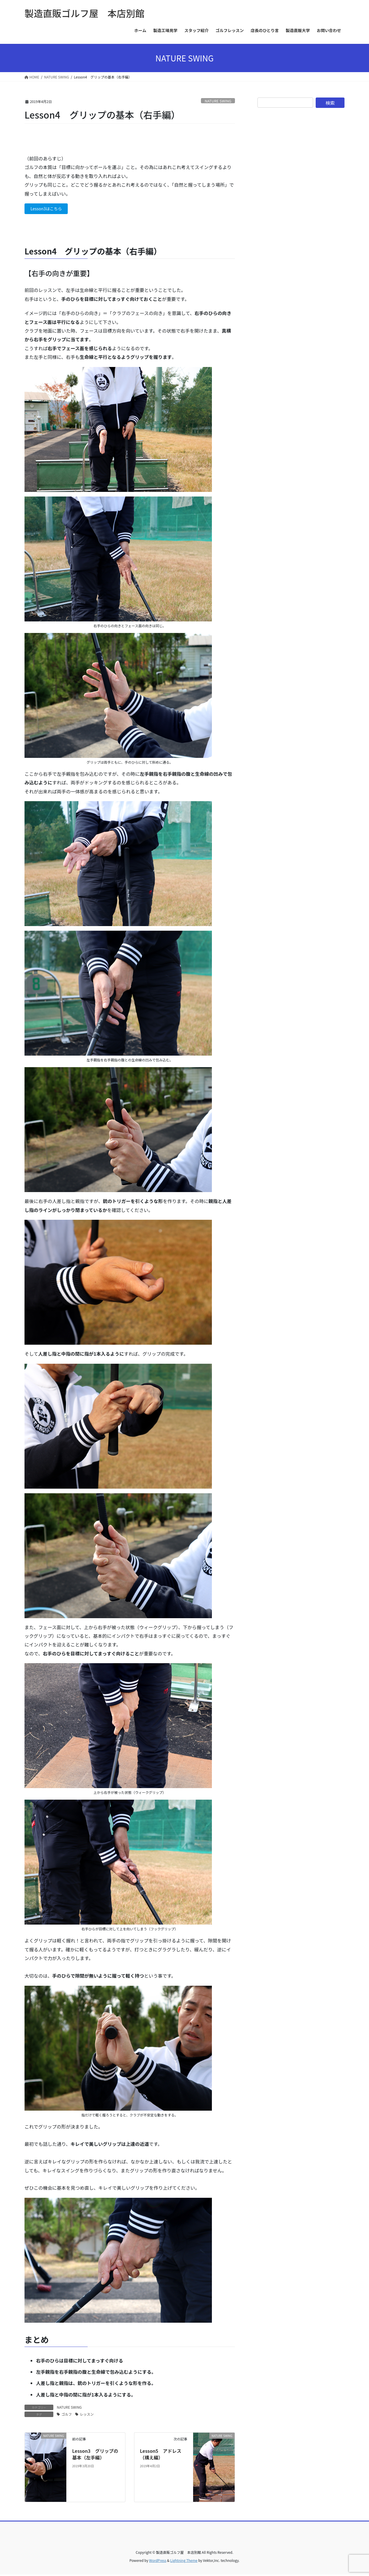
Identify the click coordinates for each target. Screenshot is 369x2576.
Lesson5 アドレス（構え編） (160, 2455)
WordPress (157, 2561)
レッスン (87, 2415)
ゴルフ (66, 2415)
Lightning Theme (183, 2561)
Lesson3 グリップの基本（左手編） (95, 2455)
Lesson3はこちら (49, 209)
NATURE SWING (218, 101)
